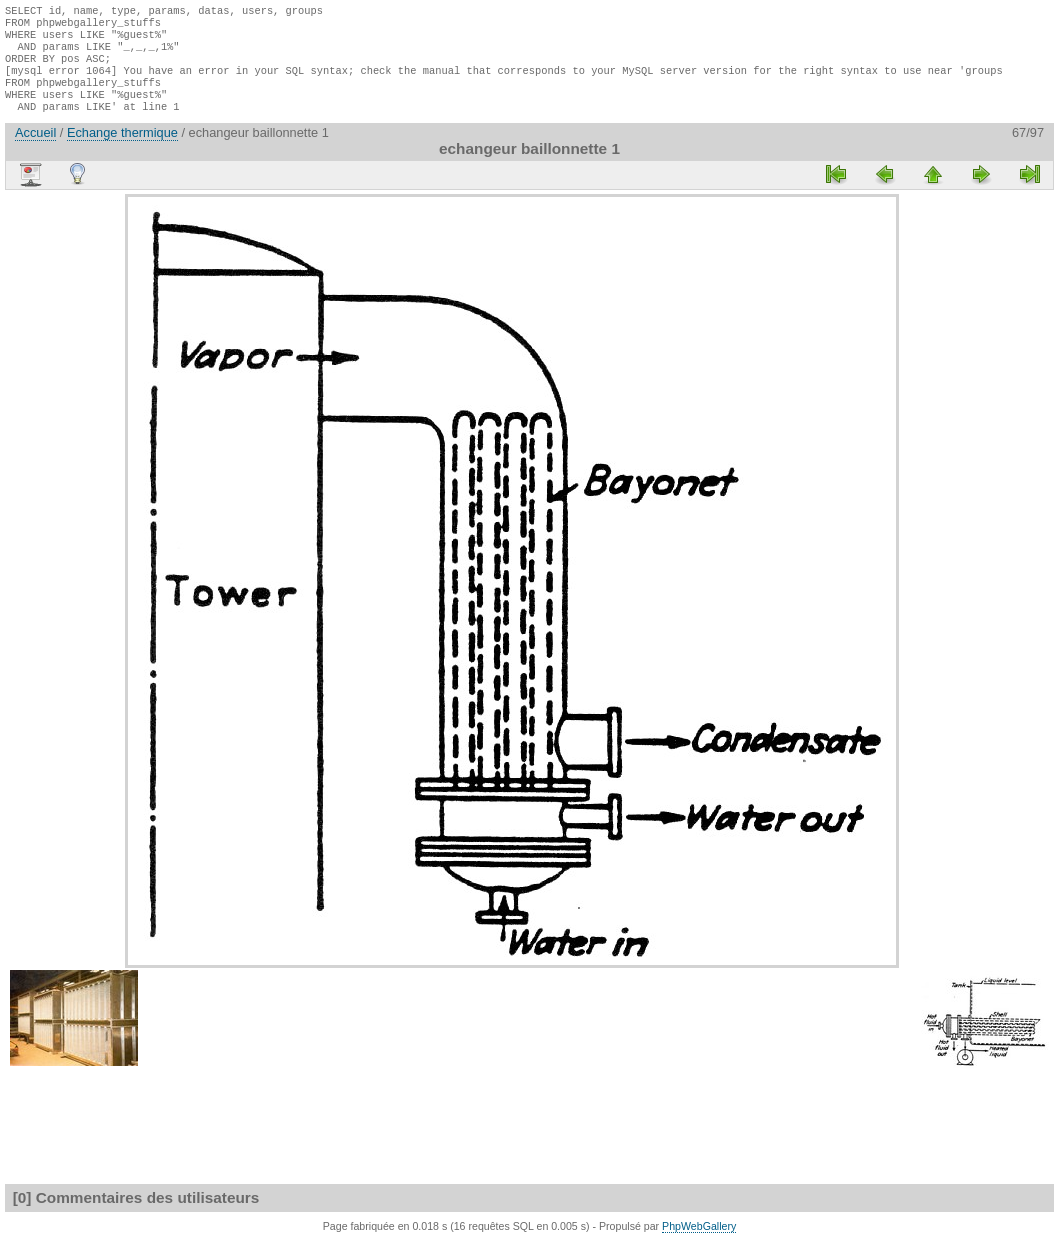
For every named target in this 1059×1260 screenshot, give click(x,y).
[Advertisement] (65, 512)
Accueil (35, 150)
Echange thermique (122, 150)
